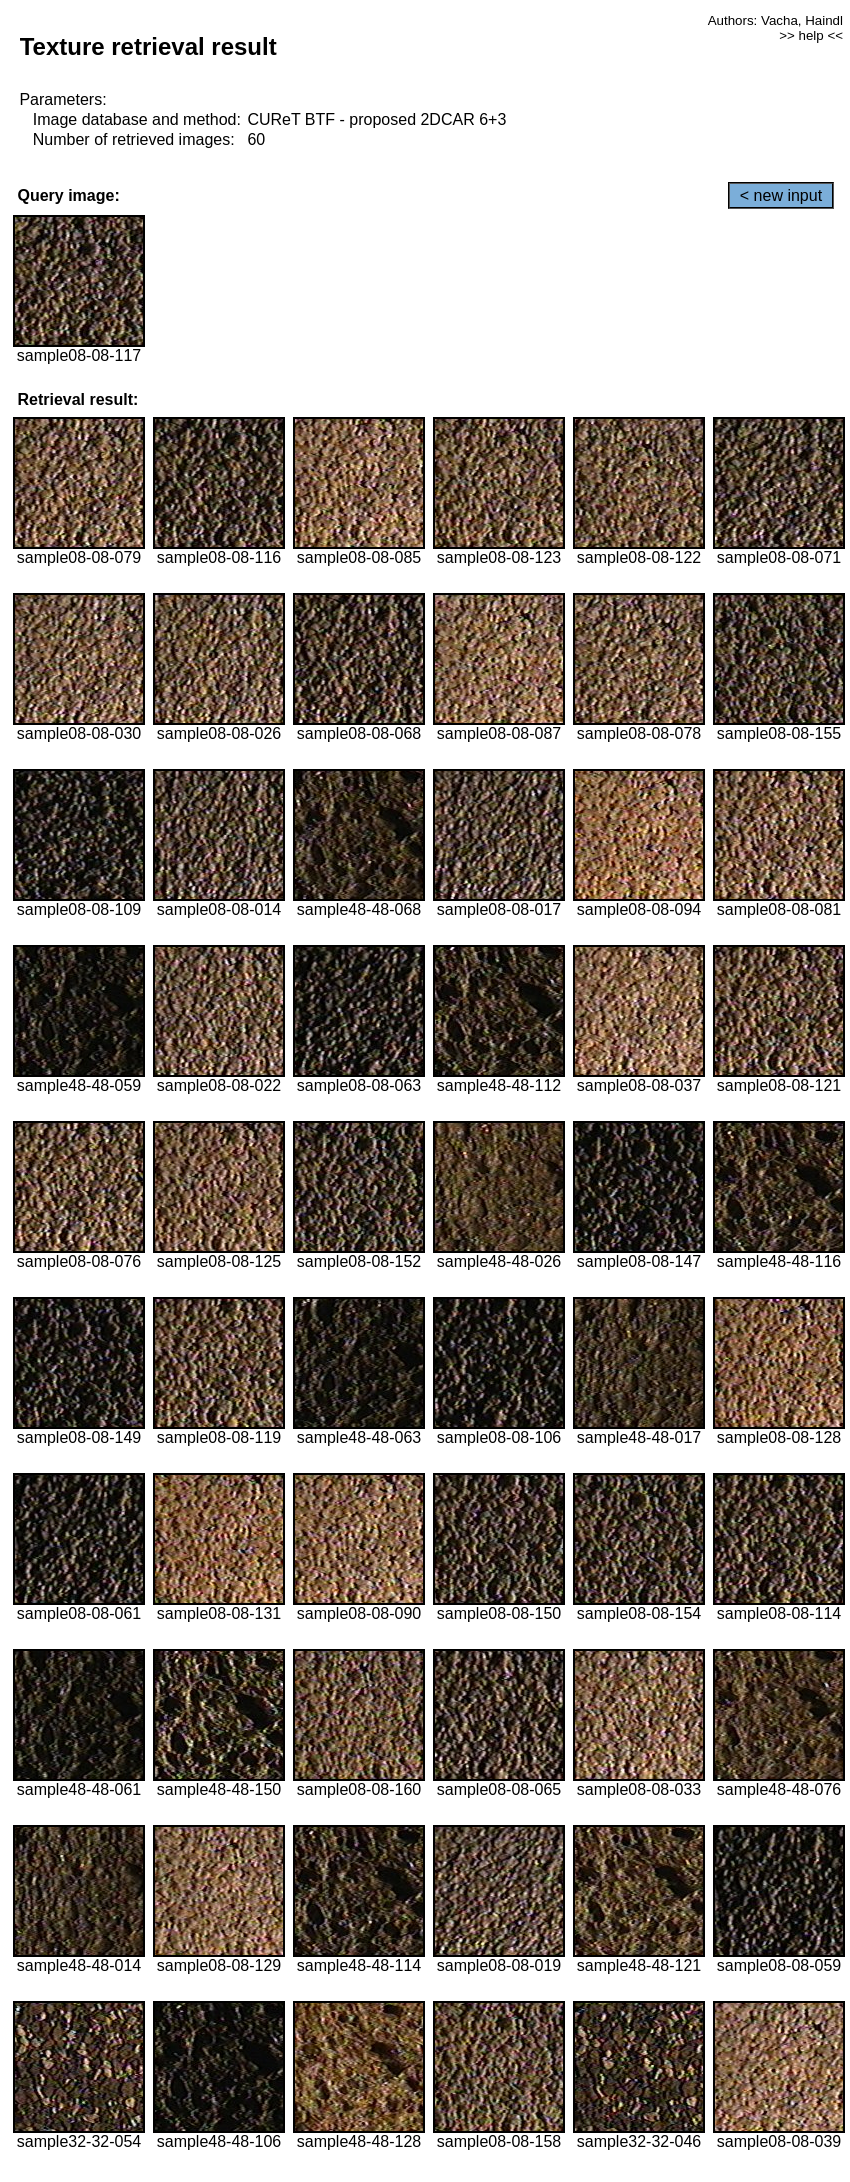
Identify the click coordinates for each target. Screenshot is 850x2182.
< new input (781, 195)
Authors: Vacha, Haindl (775, 20)
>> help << (811, 35)
